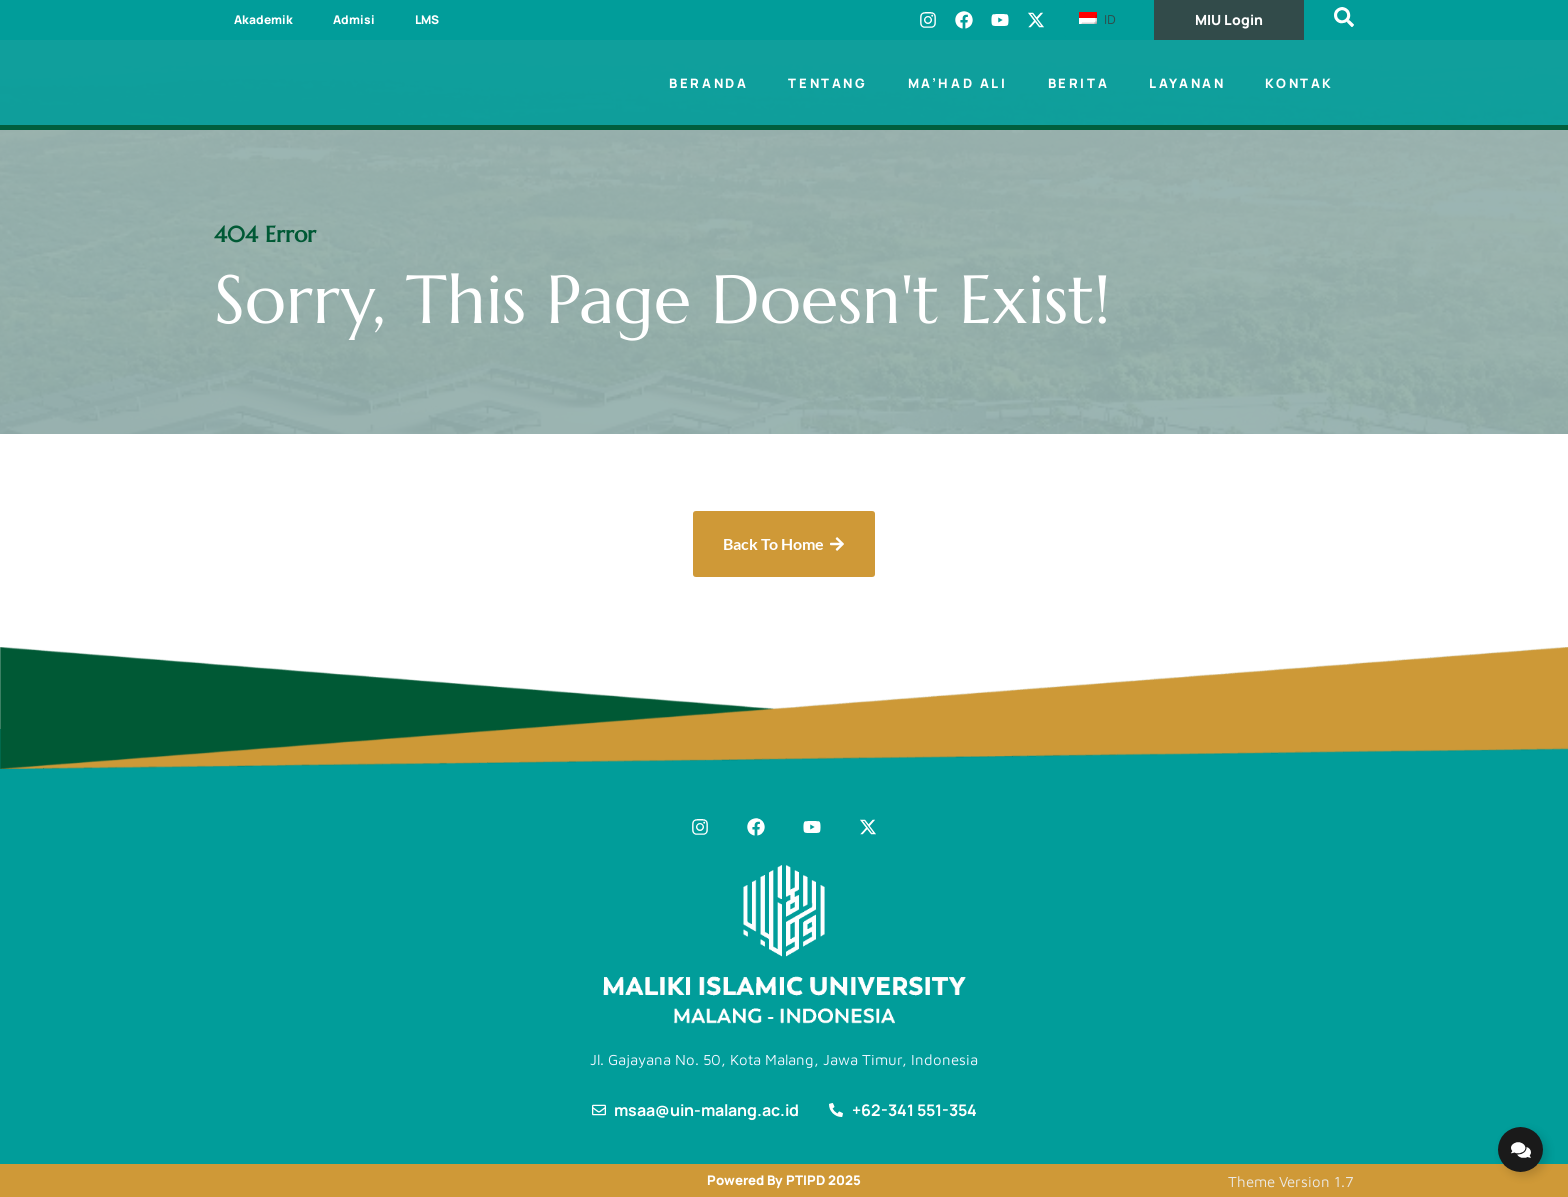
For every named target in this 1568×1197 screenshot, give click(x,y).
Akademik (263, 19)
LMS (427, 19)
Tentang (827, 83)
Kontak (1299, 83)
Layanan (1187, 83)
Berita (1079, 83)
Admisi (354, 19)
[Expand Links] (1520, 1149)
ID (1097, 19)
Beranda (708, 83)
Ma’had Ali (958, 83)
